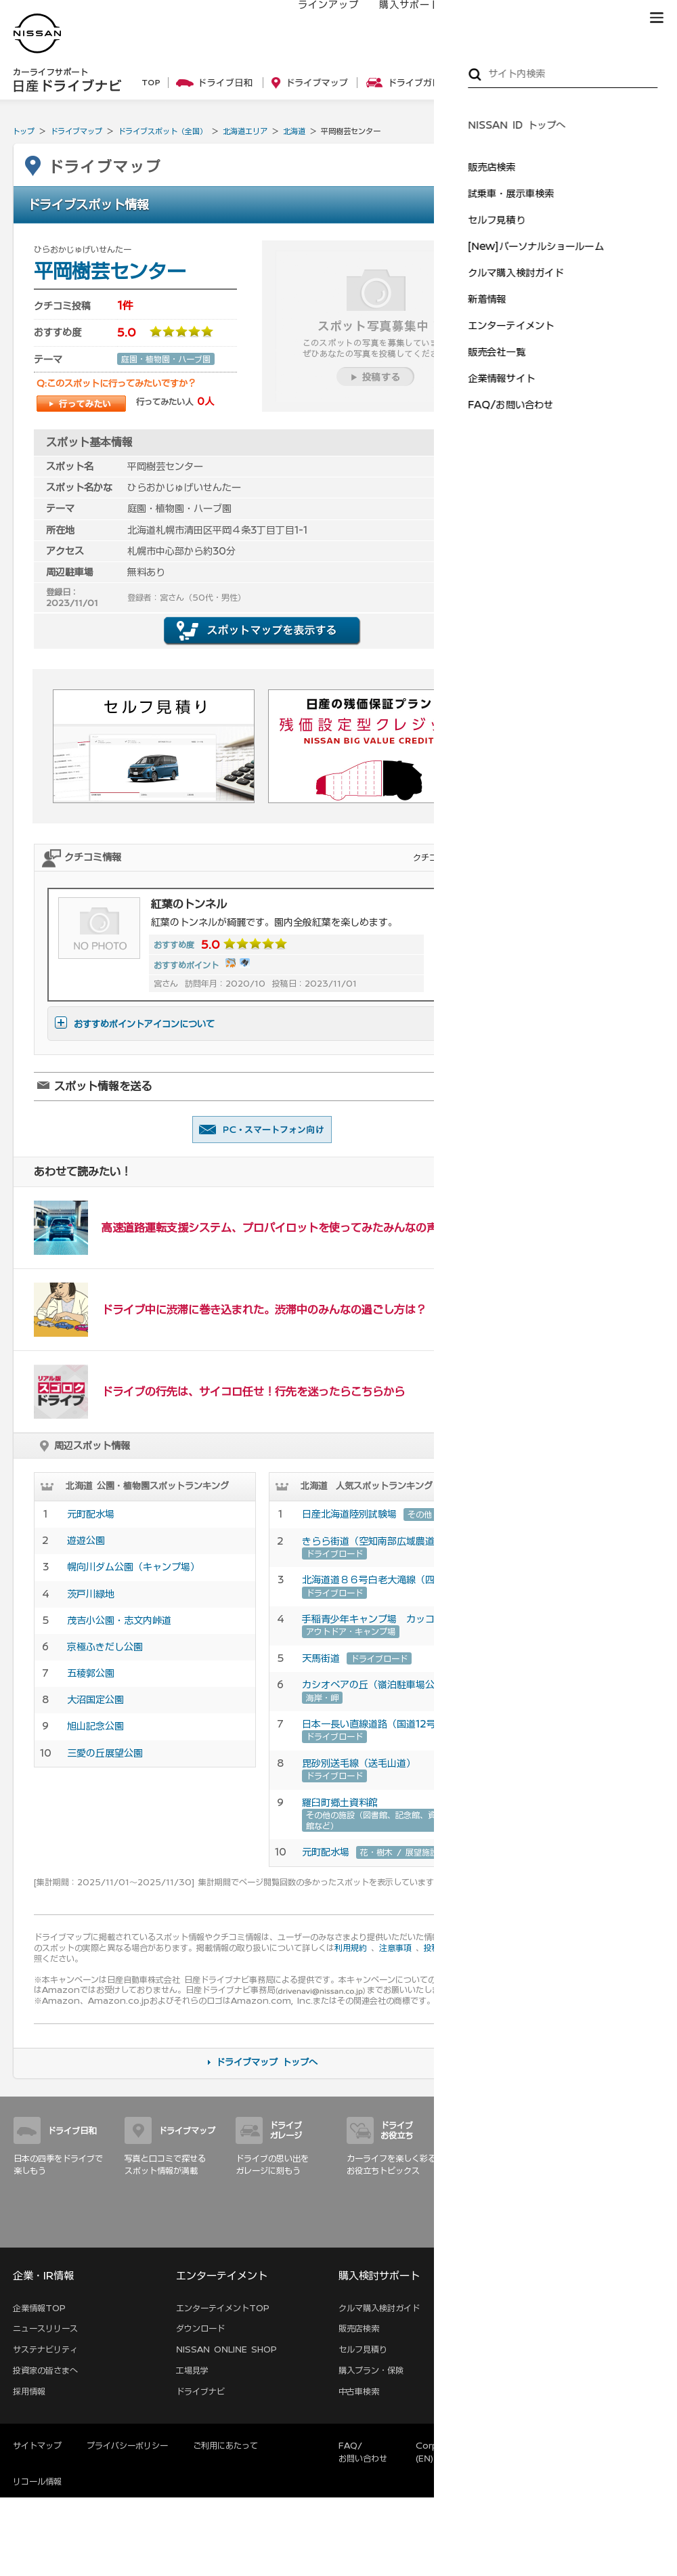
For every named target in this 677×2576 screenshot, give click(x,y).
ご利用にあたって (225, 2445)
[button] (656, 17)
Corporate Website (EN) (459, 2451)
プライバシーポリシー (127, 2445)
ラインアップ (314, 18)
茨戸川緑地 (90, 1594)
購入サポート (396, 18)
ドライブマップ (76, 131)
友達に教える (262, 1129)
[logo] (37, 33)
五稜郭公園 (90, 1673)
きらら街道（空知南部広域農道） (373, 1541)
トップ (23, 131)
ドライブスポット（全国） (162, 131)
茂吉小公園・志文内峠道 (119, 1620)
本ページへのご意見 (559, 2445)
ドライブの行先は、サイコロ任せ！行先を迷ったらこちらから (253, 1391)
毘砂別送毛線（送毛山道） (359, 1763)
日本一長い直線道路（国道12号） (373, 1724)
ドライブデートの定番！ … (599, 448)
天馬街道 (321, 1658)
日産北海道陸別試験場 (349, 1514)
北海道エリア (245, 131)
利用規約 (350, 1948)
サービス (548, 18)
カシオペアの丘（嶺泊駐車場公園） (378, 1685)
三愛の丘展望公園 (105, 1753)
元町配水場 (90, 1514)
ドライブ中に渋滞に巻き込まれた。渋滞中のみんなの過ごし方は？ (264, 1309)
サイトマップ (644, 2232)
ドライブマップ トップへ (267, 2062)
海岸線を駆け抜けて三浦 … (599, 417)
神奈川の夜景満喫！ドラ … (599, 386)
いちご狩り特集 (578, 503)
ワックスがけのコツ (586, 683)
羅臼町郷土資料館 (340, 1802)
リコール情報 (37, 2481)
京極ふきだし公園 (105, 1647)
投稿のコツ (444, 1948)
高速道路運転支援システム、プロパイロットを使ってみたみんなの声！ (275, 1227)
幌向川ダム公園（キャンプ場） (133, 1567)
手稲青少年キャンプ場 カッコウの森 (382, 1619)
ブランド (609, 18)
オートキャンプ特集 (586, 534)
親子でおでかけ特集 (586, 565)
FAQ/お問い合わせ (362, 2451)
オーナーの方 (477, 18)
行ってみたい (81, 403)
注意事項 (395, 1948)
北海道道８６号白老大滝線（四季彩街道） (392, 1580)
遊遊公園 (90, 1540)
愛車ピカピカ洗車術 (586, 620)
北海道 (294, 131)
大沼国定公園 (95, 1699)
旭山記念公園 (95, 1726)
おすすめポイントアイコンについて (135, 1024)
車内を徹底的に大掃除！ (594, 651)
